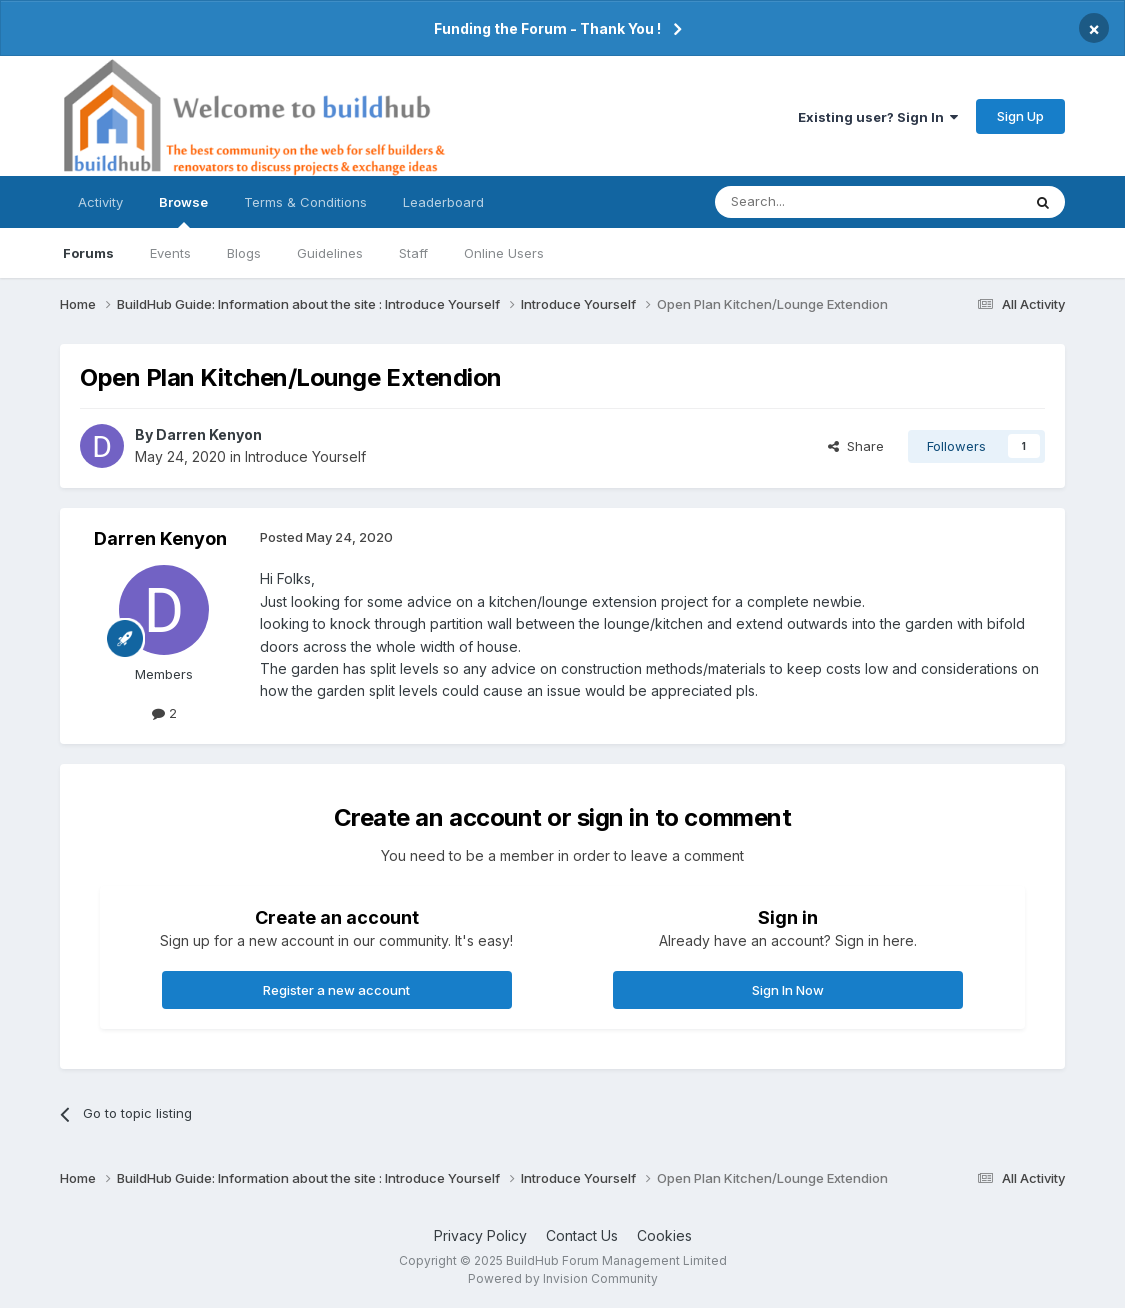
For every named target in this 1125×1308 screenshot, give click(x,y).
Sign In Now (788, 990)
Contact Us (582, 1235)
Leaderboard (443, 202)
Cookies (664, 1235)
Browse (183, 211)
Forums (88, 253)
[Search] (817, 202)
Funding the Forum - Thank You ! (547, 28)
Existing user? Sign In (878, 117)
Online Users (504, 253)
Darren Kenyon (209, 434)
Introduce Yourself (305, 456)
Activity (100, 202)
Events (170, 253)
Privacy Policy (480, 1235)
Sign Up (1020, 116)
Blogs (244, 253)
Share (856, 446)
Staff (413, 253)
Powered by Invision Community (563, 1278)
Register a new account (336, 990)
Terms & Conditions (305, 202)
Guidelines (330, 253)
